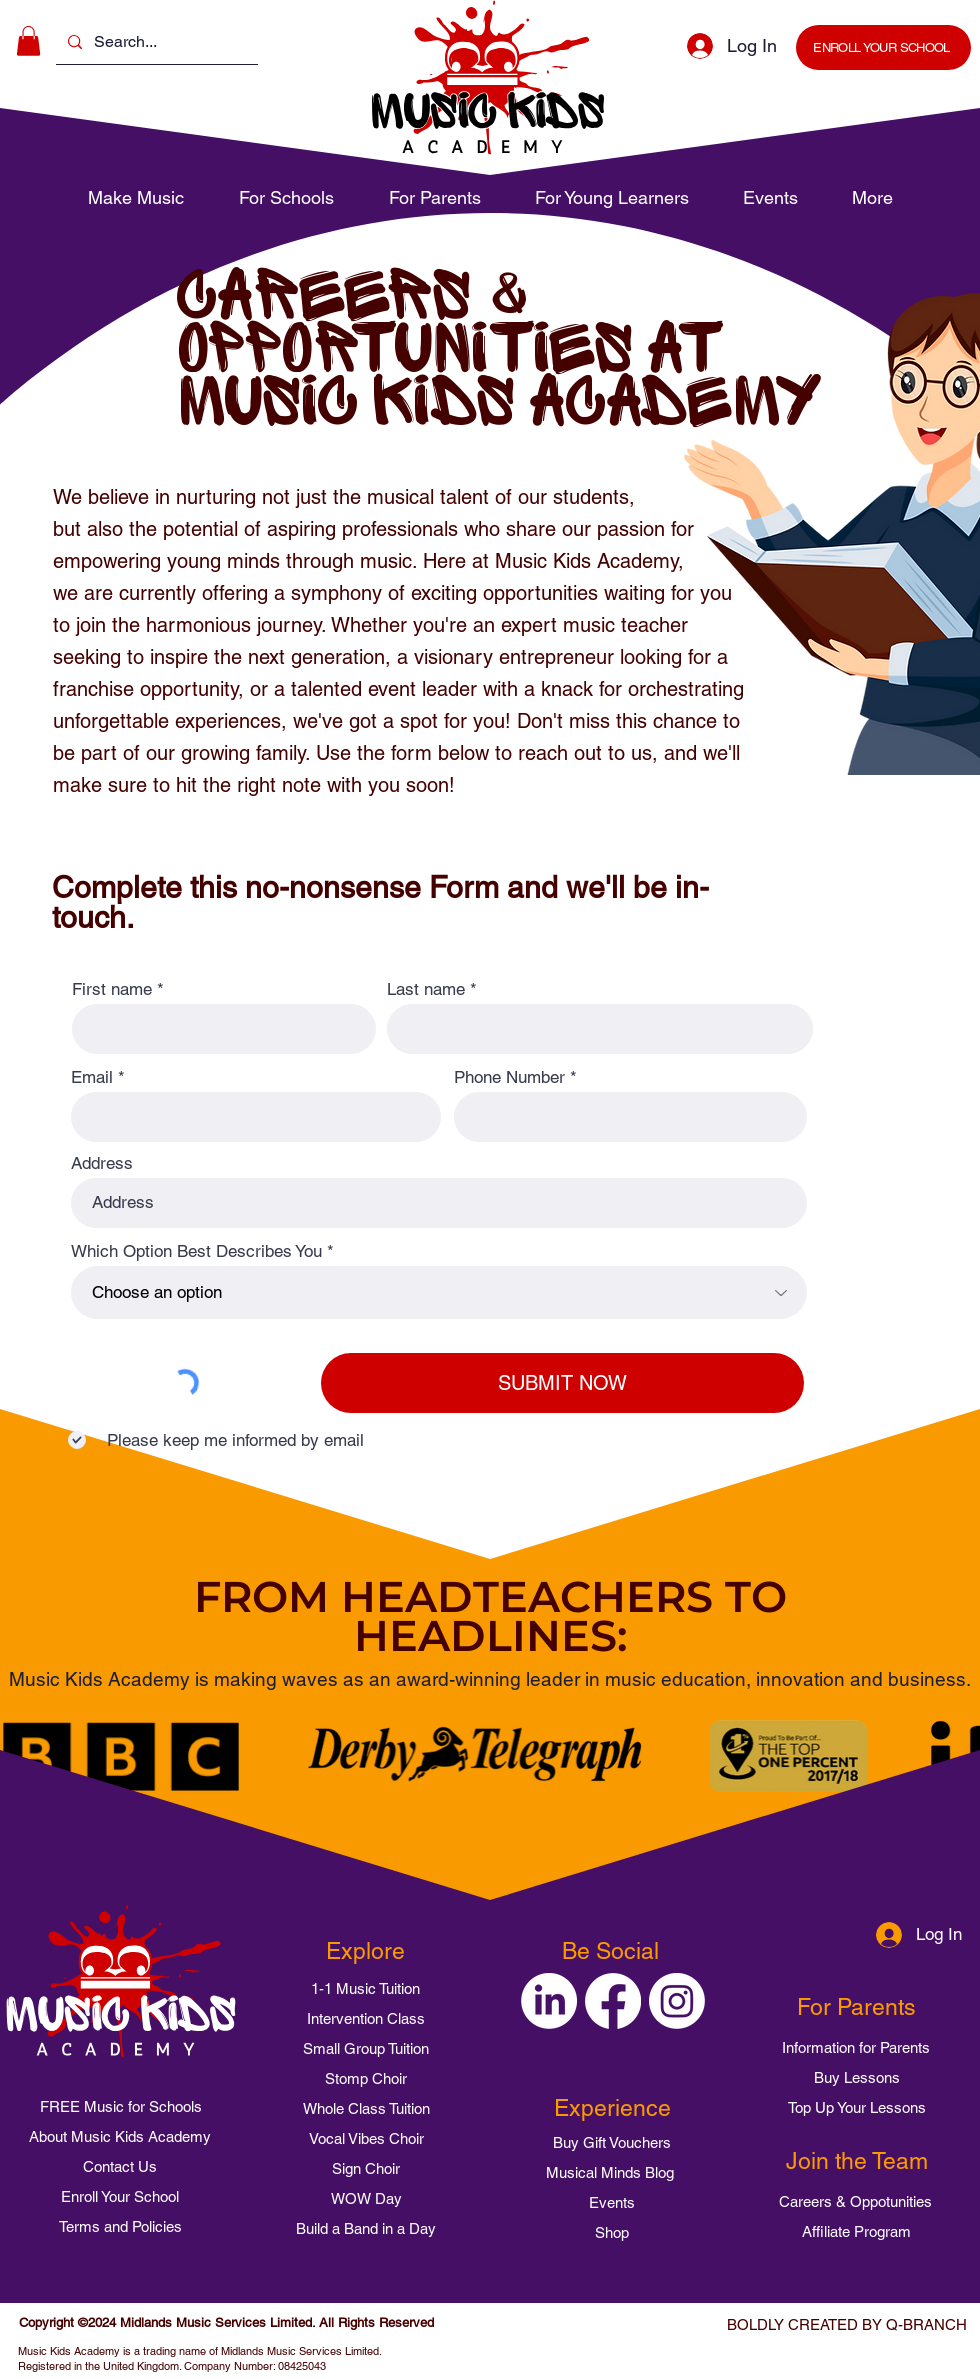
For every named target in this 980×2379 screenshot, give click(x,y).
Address (102, 1163)
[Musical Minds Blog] (610, 2172)
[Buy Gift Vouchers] (612, 2142)
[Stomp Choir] (366, 2078)
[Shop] (612, 2232)
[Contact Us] (120, 2167)
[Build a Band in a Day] (366, 2228)
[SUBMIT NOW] (562, 1383)
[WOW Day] (366, 2198)
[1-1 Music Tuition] (365, 1988)
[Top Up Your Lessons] (857, 2107)
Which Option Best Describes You (196, 1251)
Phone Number (509, 1077)
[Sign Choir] (366, 2168)
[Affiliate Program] (856, 2231)
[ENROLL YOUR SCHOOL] (883, 47)
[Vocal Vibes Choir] (366, 2138)
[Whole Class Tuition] (366, 2108)
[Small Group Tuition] (366, 2048)
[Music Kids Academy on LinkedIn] (549, 2001)
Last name (426, 989)
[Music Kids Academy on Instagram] (677, 2001)
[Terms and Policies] (120, 2227)
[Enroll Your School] (120, 2197)
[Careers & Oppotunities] (855, 2201)
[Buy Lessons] (857, 2077)
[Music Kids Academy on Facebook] (613, 2001)
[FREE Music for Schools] (121, 2107)
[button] (28, 41)
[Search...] (155, 42)
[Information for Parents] (856, 2047)
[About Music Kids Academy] (120, 2137)
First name (112, 989)
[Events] (612, 2202)
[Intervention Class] (366, 2018)
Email (92, 1077)
